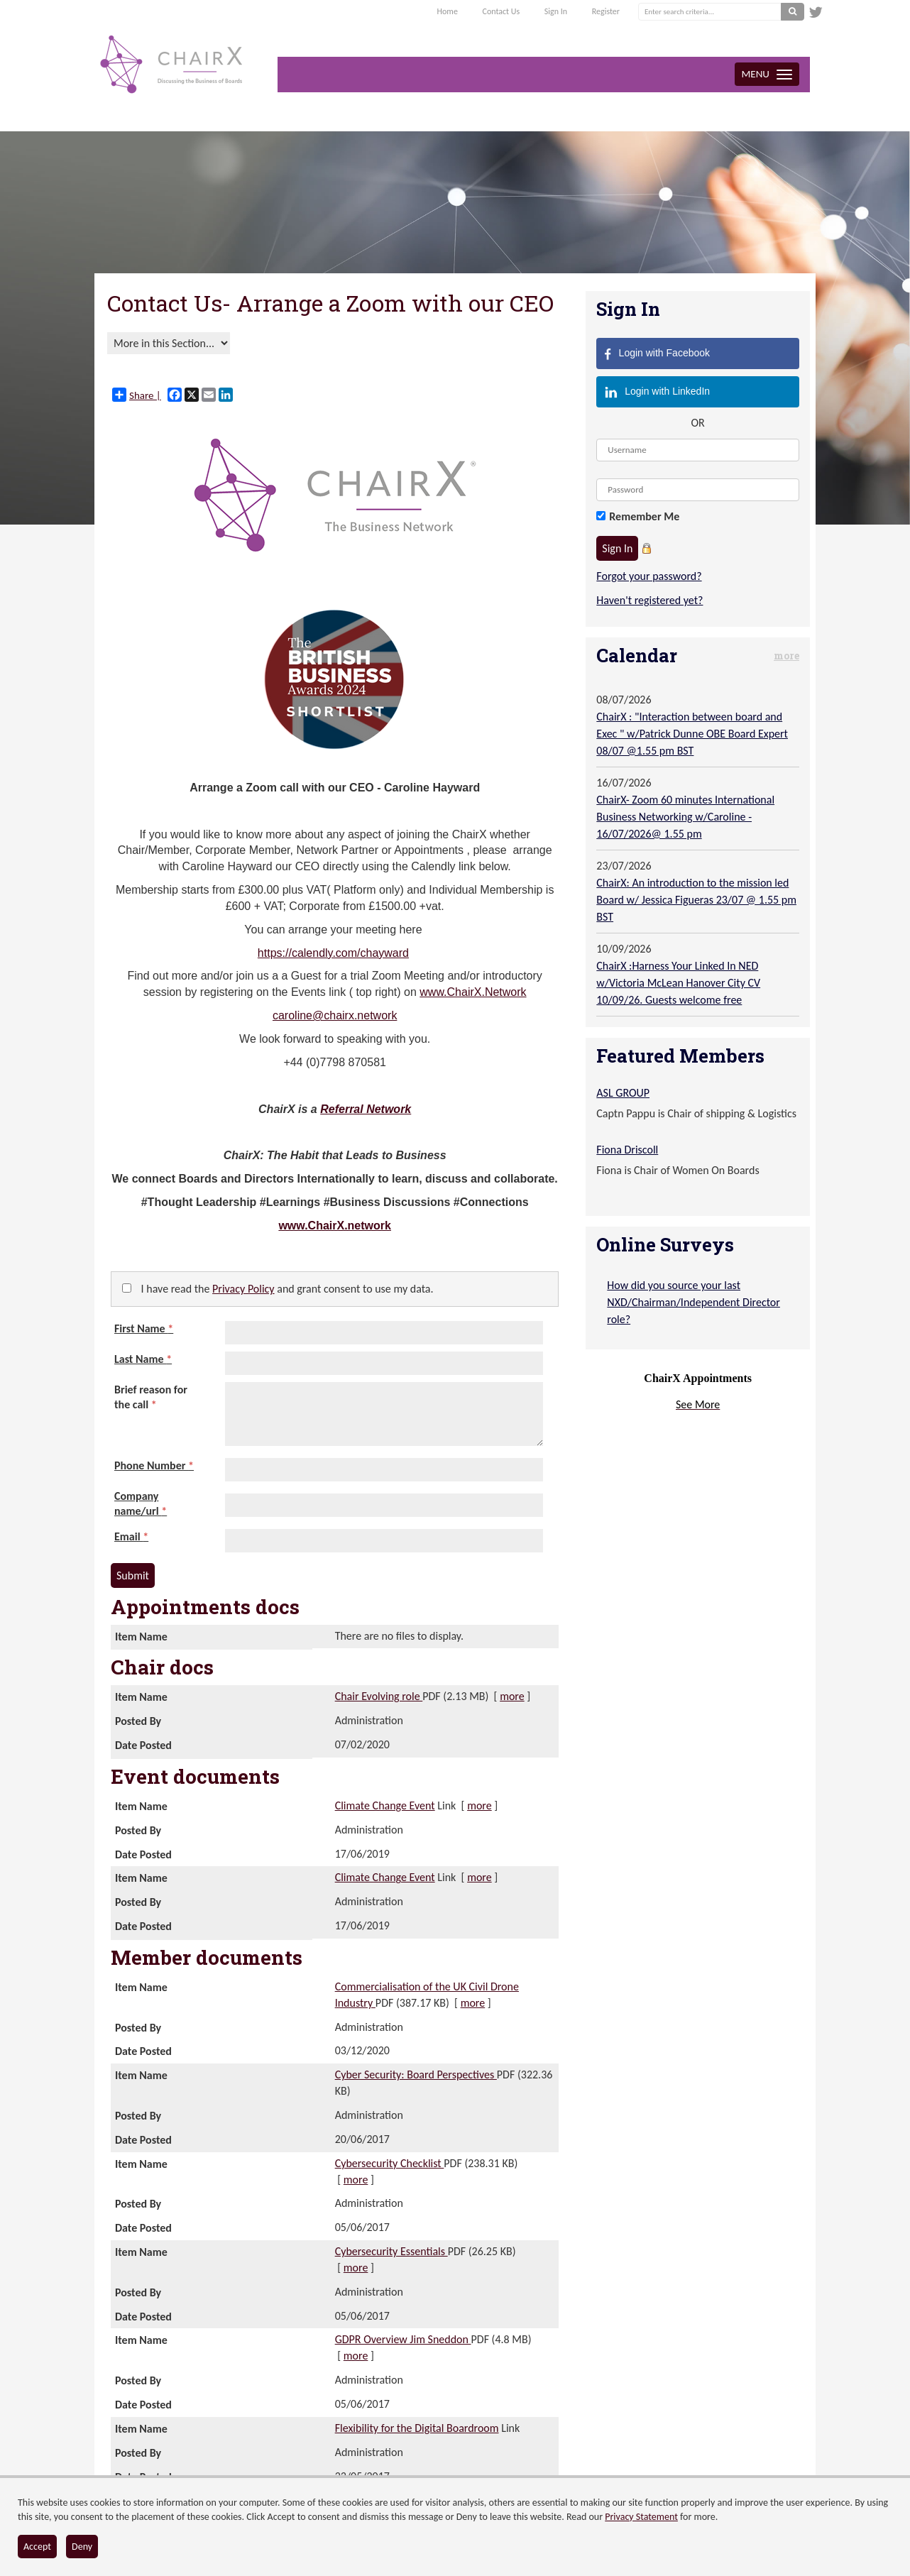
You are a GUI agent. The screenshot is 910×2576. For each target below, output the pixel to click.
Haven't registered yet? (649, 600)
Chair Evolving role (379, 1696)
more (512, 1696)
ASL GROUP (622, 1093)
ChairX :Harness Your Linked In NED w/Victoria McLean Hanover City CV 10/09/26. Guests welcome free (678, 983)
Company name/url (140, 1503)
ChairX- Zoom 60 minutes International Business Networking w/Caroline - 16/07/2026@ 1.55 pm (685, 816)
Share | (136, 395)
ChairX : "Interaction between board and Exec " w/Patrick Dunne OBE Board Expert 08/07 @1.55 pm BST (692, 733)
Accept (37, 2547)
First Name (143, 1328)
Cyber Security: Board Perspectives (416, 2074)
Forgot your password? (648, 576)
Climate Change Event (385, 1805)
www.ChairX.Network (473, 992)
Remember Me (644, 516)
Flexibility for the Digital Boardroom (417, 2428)
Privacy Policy (243, 1288)
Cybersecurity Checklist (389, 2163)
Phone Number (154, 1465)
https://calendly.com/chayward (333, 953)
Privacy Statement (641, 2517)
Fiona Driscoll (627, 1149)
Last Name (143, 1359)
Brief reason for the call (150, 1397)
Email (131, 1536)
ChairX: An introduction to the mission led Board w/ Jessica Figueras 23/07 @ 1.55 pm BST (696, 899)
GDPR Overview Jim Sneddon (403, 2339)
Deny (82, 2547)
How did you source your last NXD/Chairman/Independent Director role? (693, 1302)
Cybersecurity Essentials (391, 2251)
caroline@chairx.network (335, 1015)
